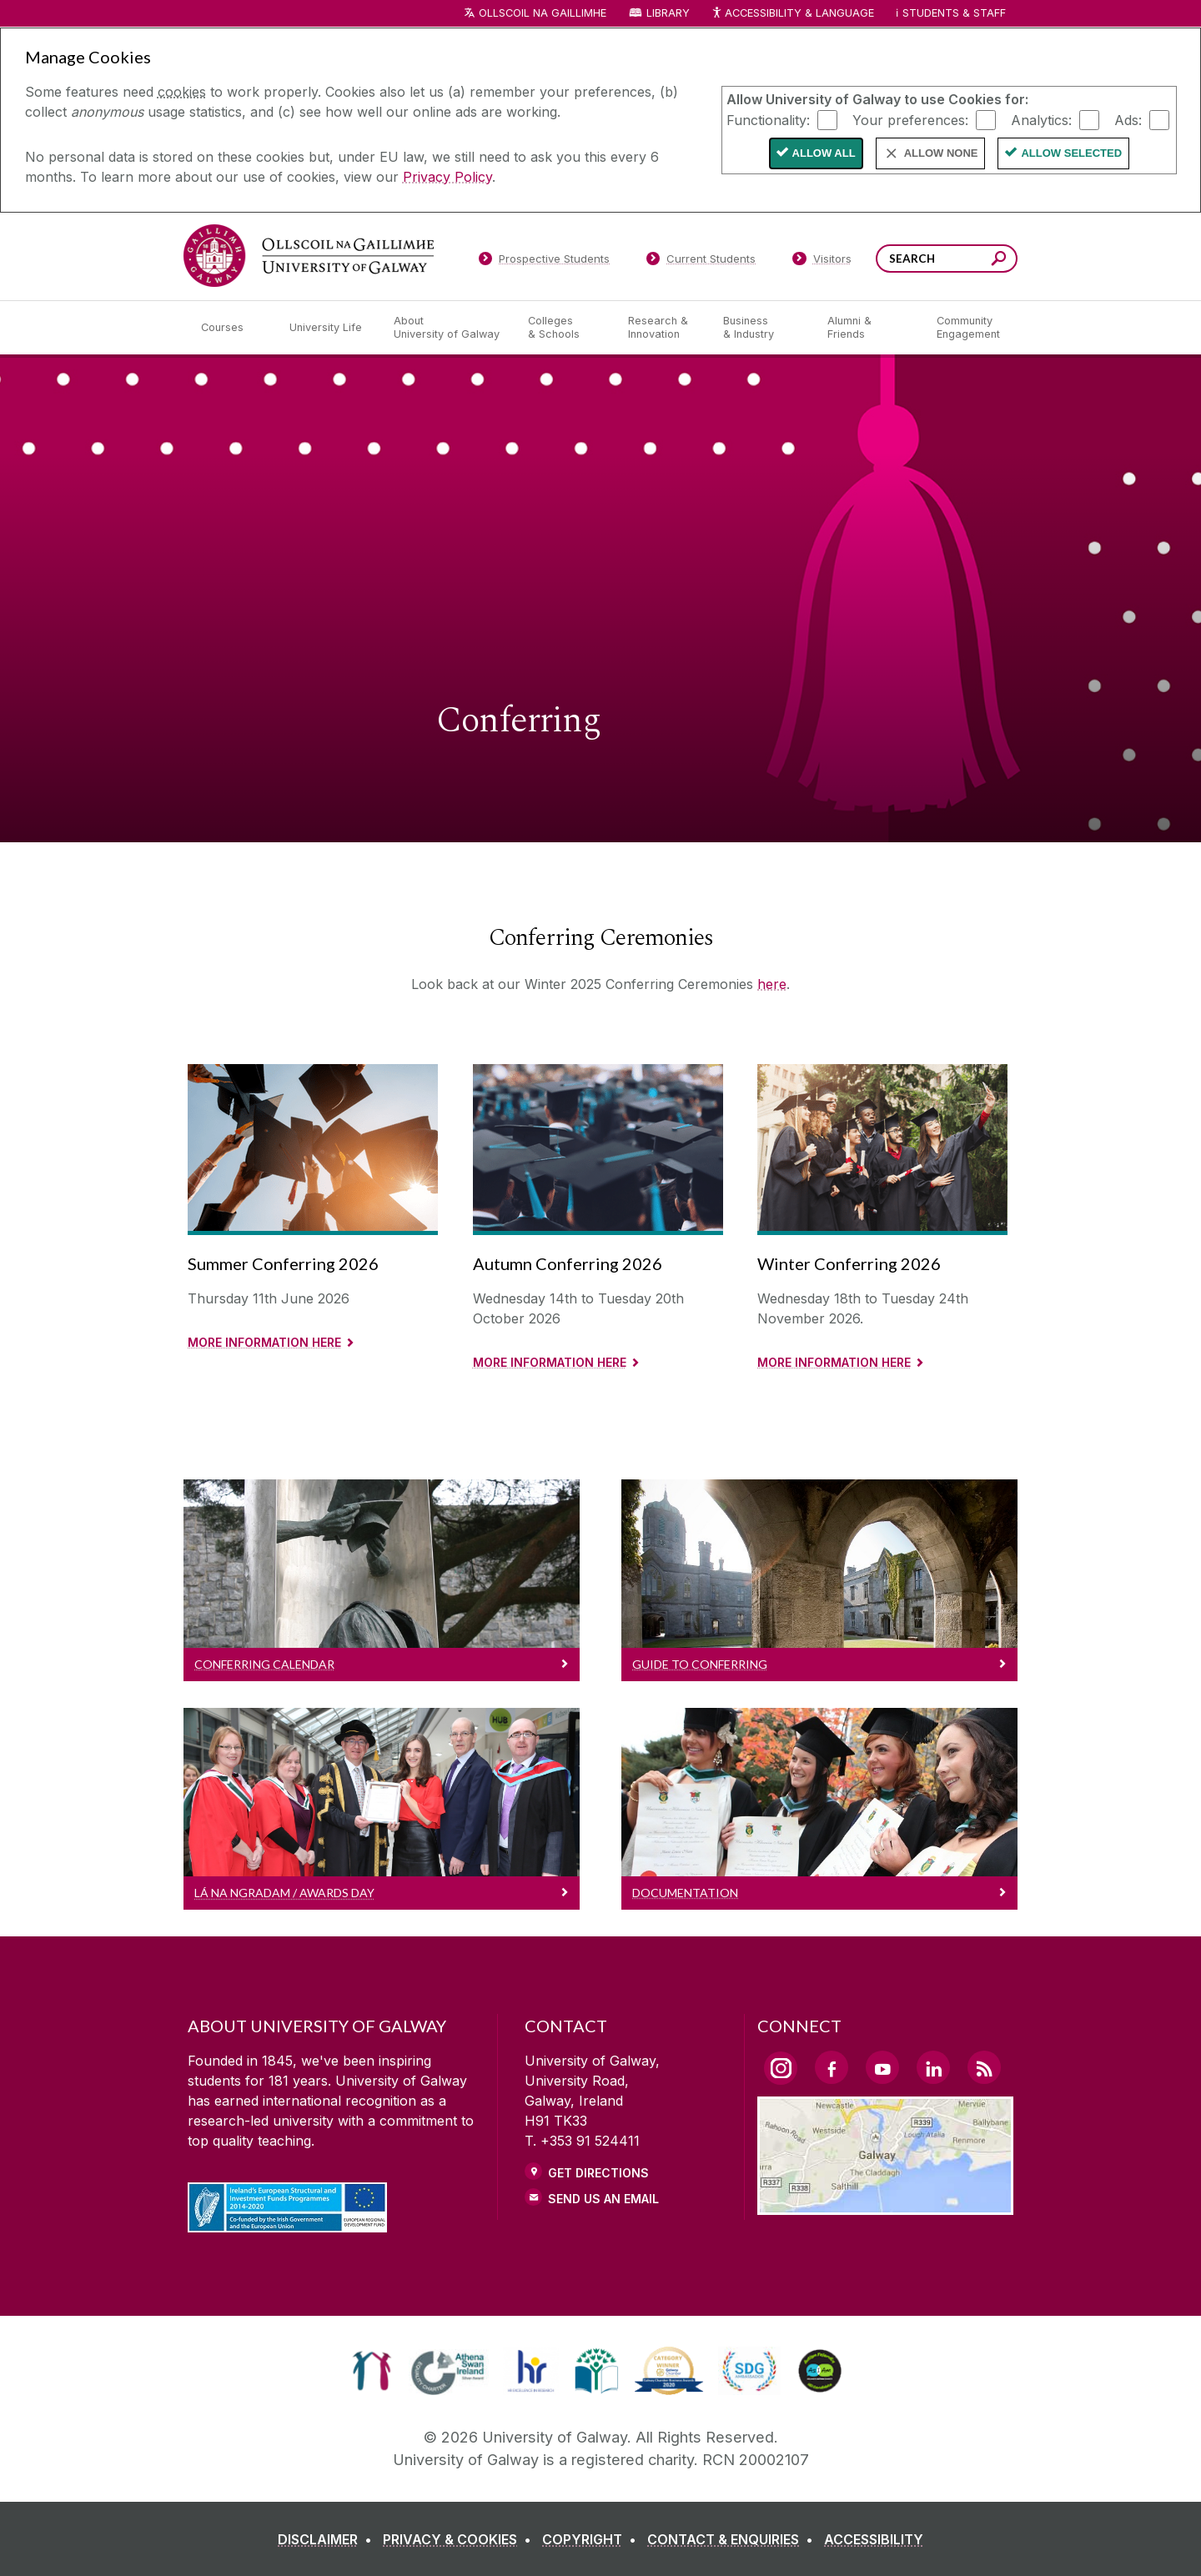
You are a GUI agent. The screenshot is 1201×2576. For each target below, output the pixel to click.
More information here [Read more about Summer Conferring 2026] (264, 1342)
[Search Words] (947, 258)
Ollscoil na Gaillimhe (542, 13)
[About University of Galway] (447, 327)
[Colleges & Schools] (565, 327)
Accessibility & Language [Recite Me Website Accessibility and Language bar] (792, 14)
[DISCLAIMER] (328, 2539)
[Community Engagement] (968, 327)
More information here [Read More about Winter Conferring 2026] (834, 1362)
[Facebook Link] (831, 2067)
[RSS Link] (984, 2067)
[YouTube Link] (882, 2067)
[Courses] (232, 327)
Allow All (824, 153)
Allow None (941, 153)
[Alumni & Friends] (868, 327)
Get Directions (598, 2173)
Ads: (1128, 119)
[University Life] (327, 327)
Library (668, 13)
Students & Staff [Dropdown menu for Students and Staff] (954, 13)
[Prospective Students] (544, 262)
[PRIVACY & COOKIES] (460, 2539)
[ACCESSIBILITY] (873, 2539)
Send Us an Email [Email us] (603, 2199)
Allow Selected (1071, 153)
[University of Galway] (308, 255)
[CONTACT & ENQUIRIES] (733, 2539)
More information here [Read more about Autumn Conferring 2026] (549, 1362)
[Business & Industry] (761, 327)
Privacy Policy (447, 176)
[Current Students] (701, 262)
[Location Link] (885, 2205)
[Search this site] (998, 260)
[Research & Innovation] (662, 327)
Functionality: (768, 119)
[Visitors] (821, 262)
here (771, 984)
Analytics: (1041, 119)
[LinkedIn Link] (933, 2067)
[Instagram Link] (780, 2068)
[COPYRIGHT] (592, 2539)
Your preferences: (910, 119)
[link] (371, 2371)
